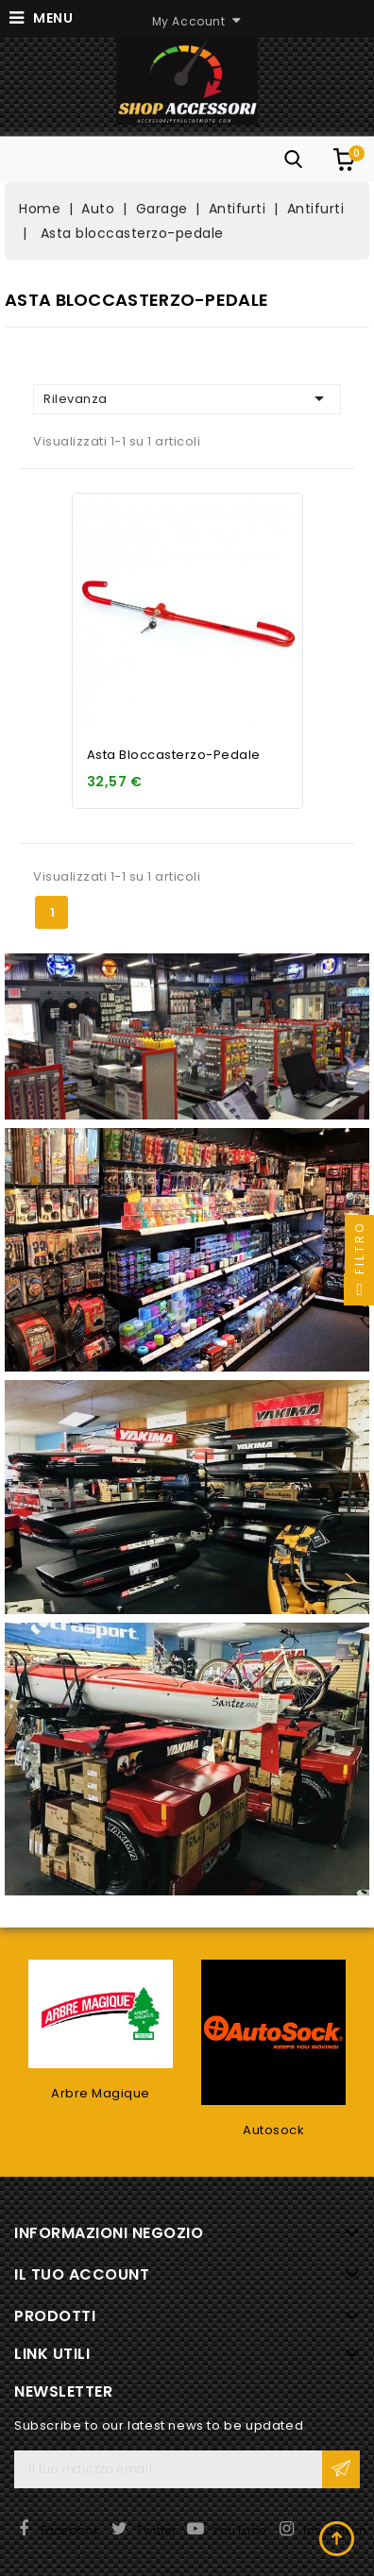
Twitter (156, 2530)
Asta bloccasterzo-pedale (174, 755)
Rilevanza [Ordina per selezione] (187, 398)
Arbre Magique (100, 2093)
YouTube (239, 2530)
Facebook (70, 2530)
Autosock (273, 2130)
